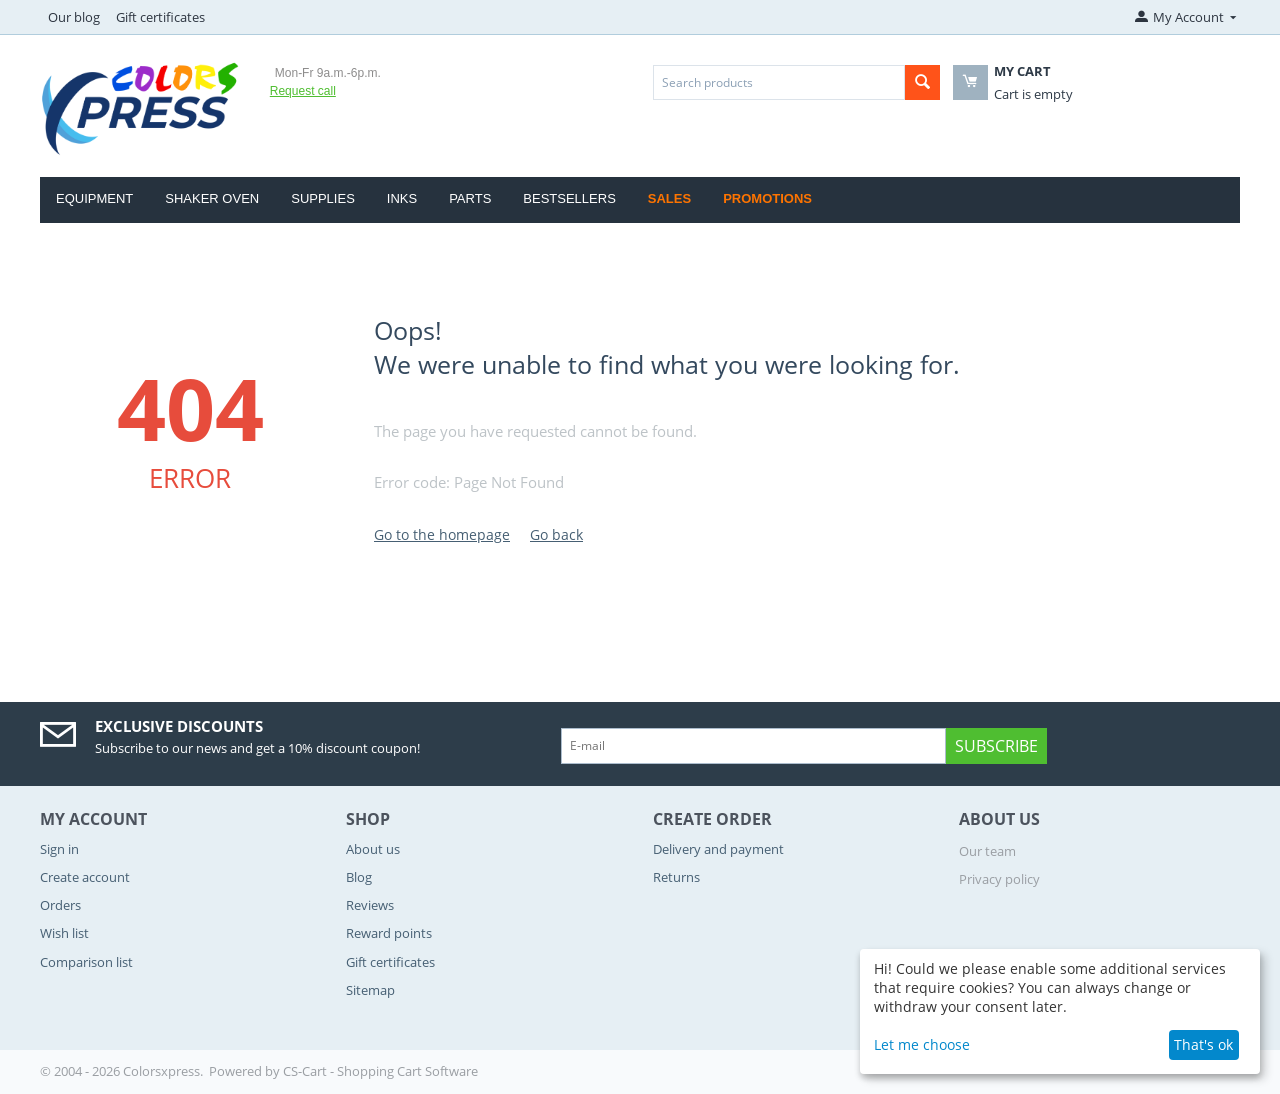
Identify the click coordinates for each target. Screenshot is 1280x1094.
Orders (60, 905)
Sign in (59, 849)
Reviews (370, 905)
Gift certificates (160, 17)
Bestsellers (569, 198)
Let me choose (922, 1044)
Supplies (323, 198)
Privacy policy (999, 879)
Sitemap (370, 990)
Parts (470, 198)
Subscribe (996, 746)
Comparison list (86, 962)
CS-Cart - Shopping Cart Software (380, 1071)
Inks (402, 198)
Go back (556, 534)
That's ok (1203, 1044)
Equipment (94, 198)
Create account (85, 877)
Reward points (389, 933)
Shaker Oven (212, 198)
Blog (359, 877)
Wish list (64, 933)
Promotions (767, 198)
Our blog (74, 17)
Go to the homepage (442, 534)
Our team (987, 851)
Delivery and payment (718, 849)
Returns (676, 877)
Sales (669, 198)
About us (373, 849)
